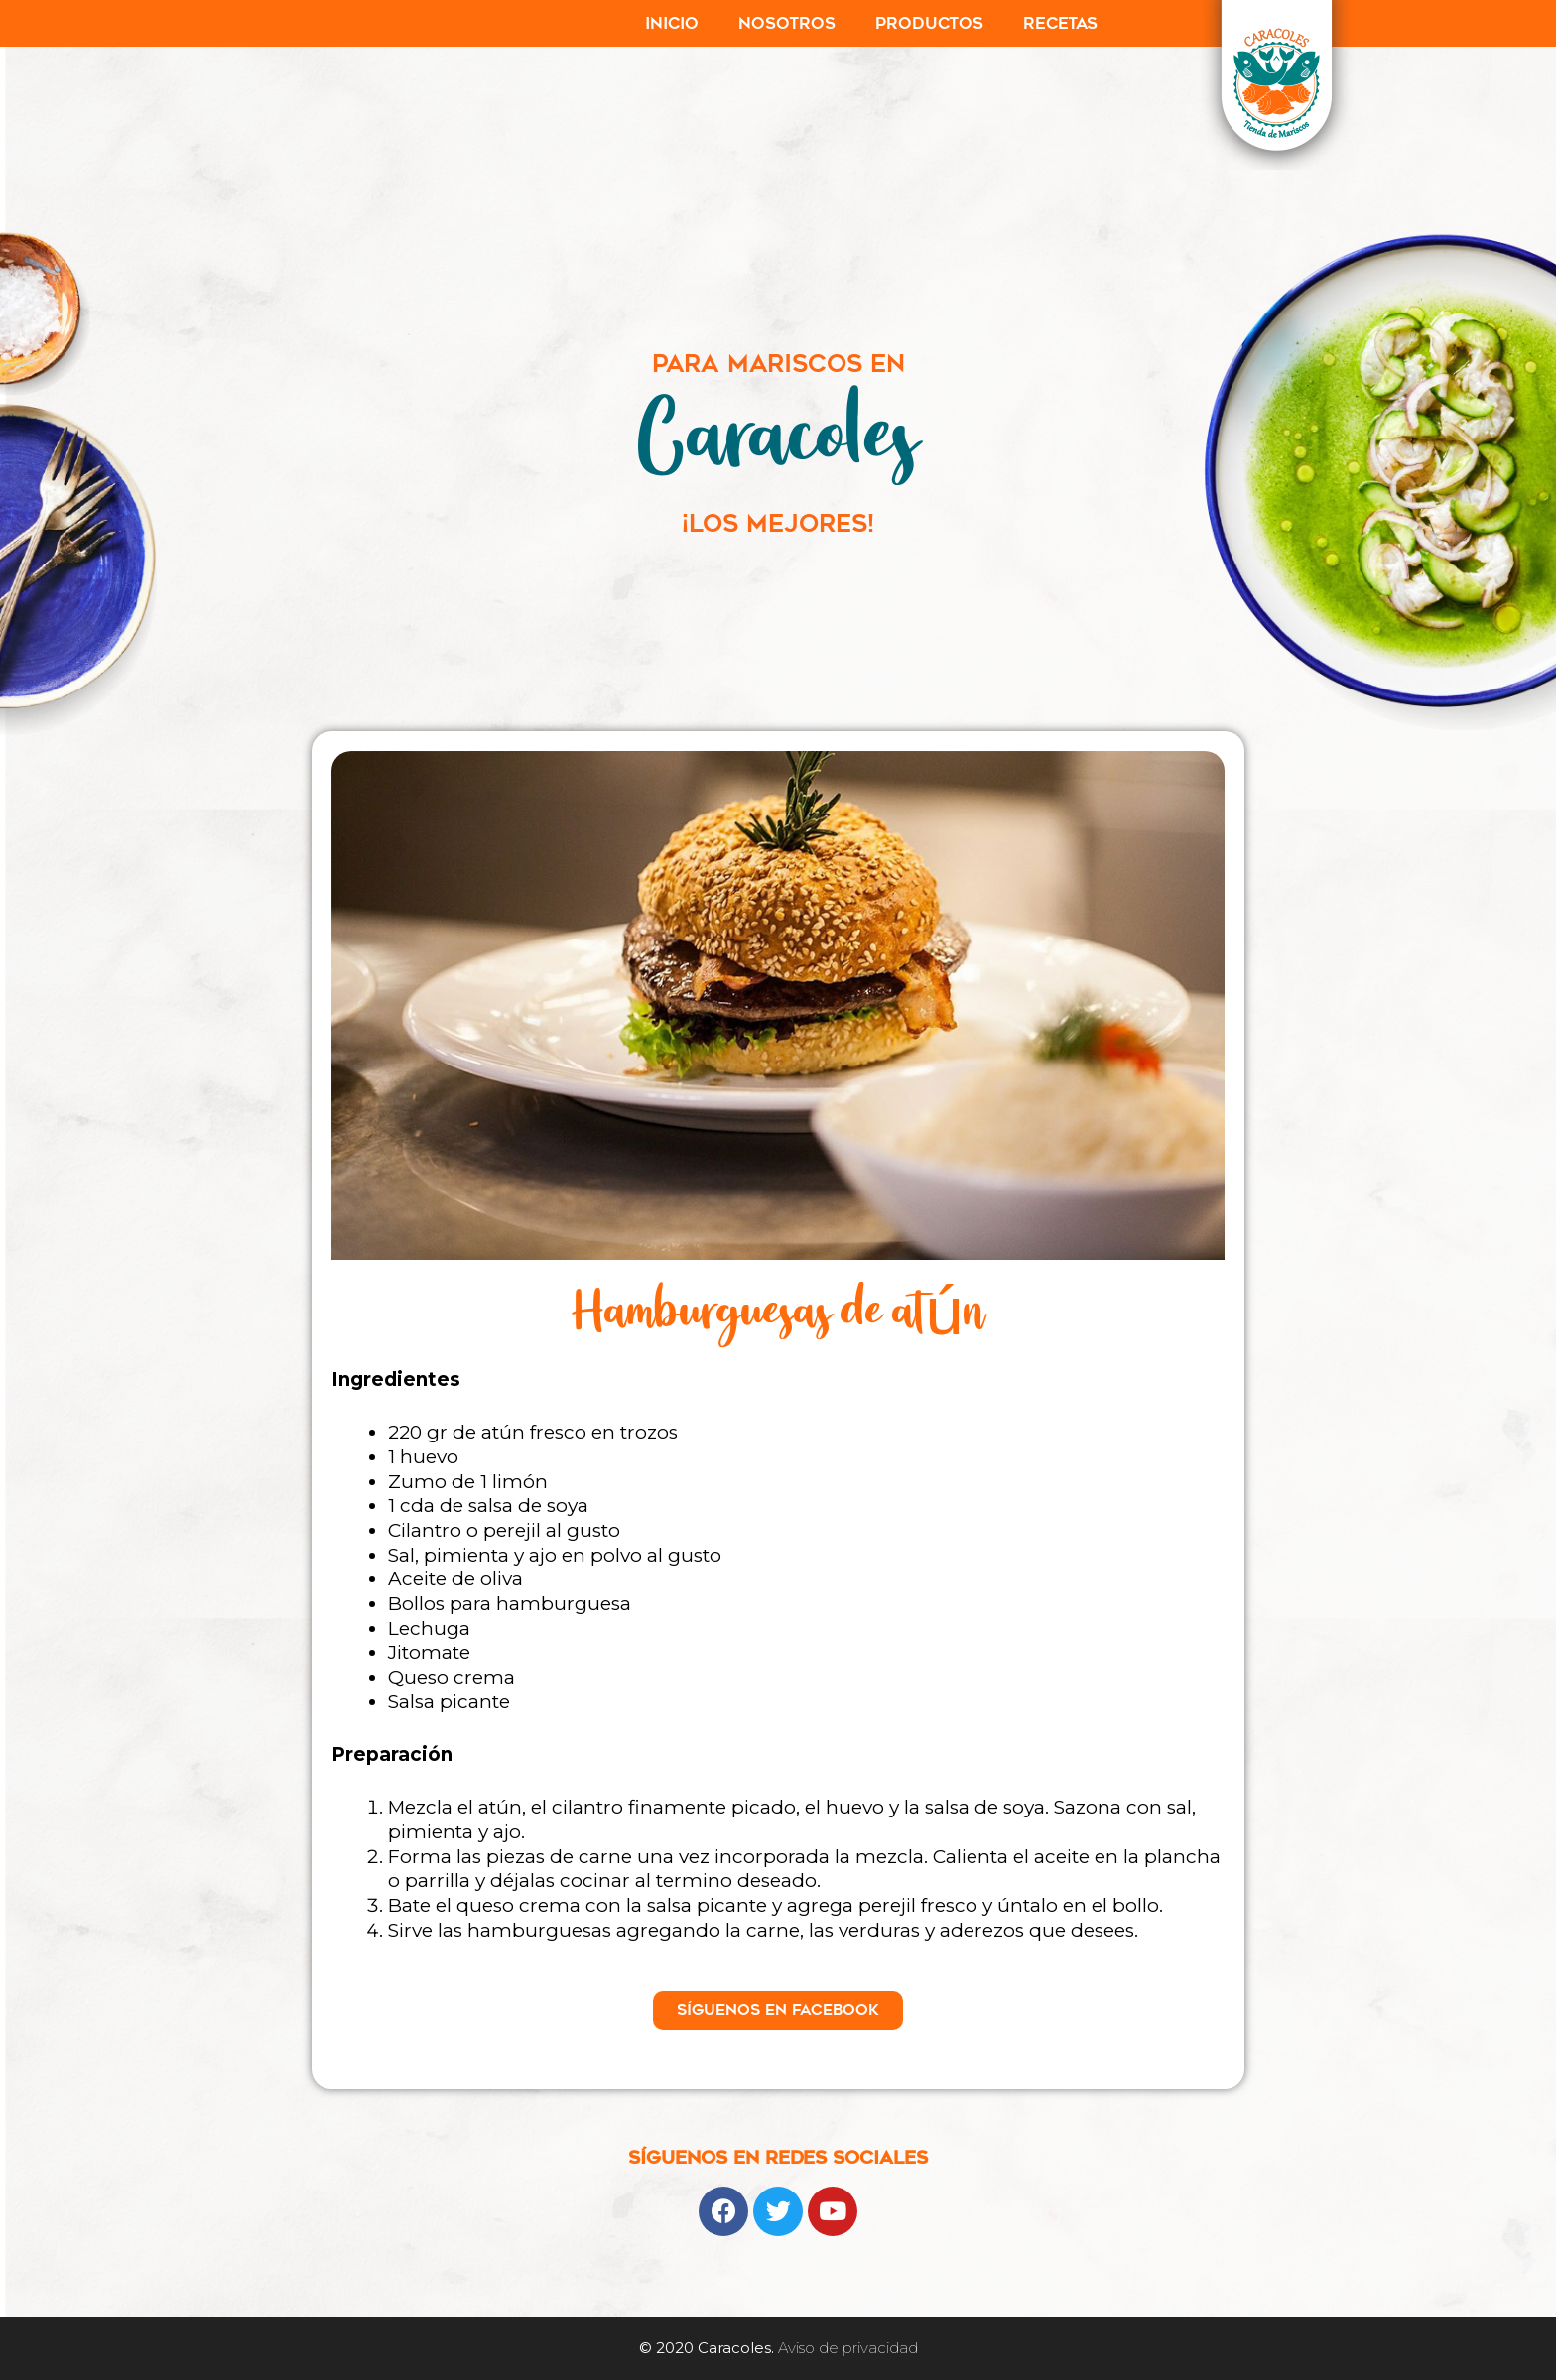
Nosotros (787, 23)
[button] (778, 2010)
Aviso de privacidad (848, 2347)
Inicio (672, 23)
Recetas (1060, 23)
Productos (929, 23)
